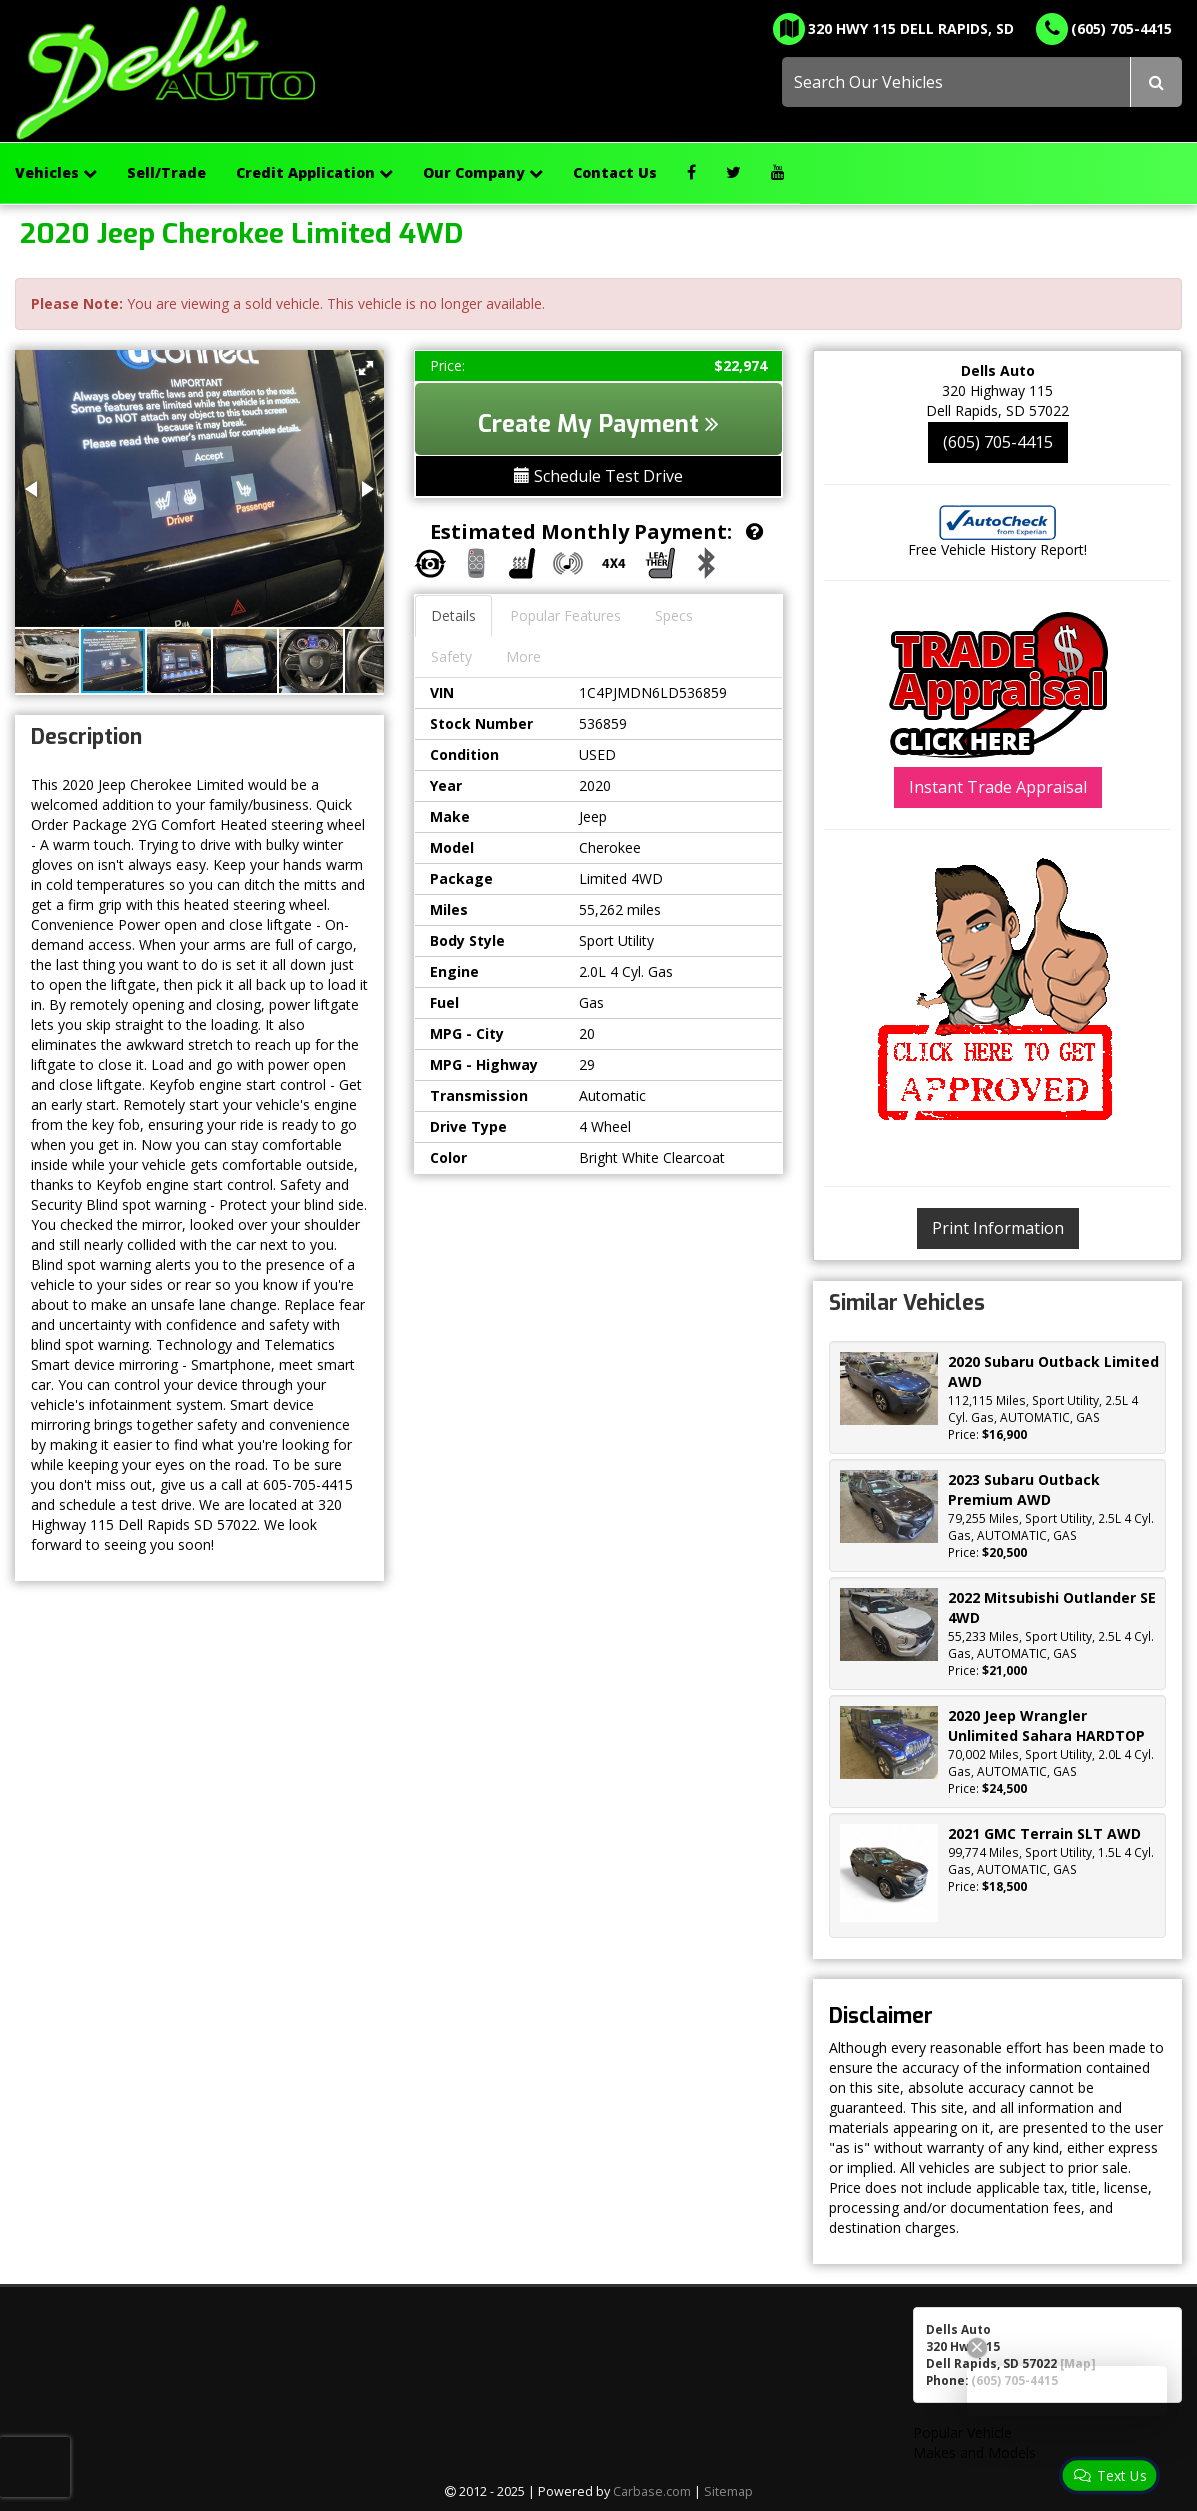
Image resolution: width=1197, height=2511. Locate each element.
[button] (366, 368)
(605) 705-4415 (998, 442)
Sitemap (728, 2491)
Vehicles (56, 172)
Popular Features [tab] (565, 615)
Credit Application (314, 172)
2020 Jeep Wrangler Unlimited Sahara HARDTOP (1046, 1725)
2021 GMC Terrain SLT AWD (1044, 1833)
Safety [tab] (451, 656)
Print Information (998, 1228)
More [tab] (523, 656)
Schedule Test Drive (598, 476)
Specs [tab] (674, 615)
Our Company (483, 172)
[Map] (1078, 2363)
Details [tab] (453, 615)
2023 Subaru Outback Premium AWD (1024, 1489)
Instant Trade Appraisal (998, 787)
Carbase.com (652, 2491)
